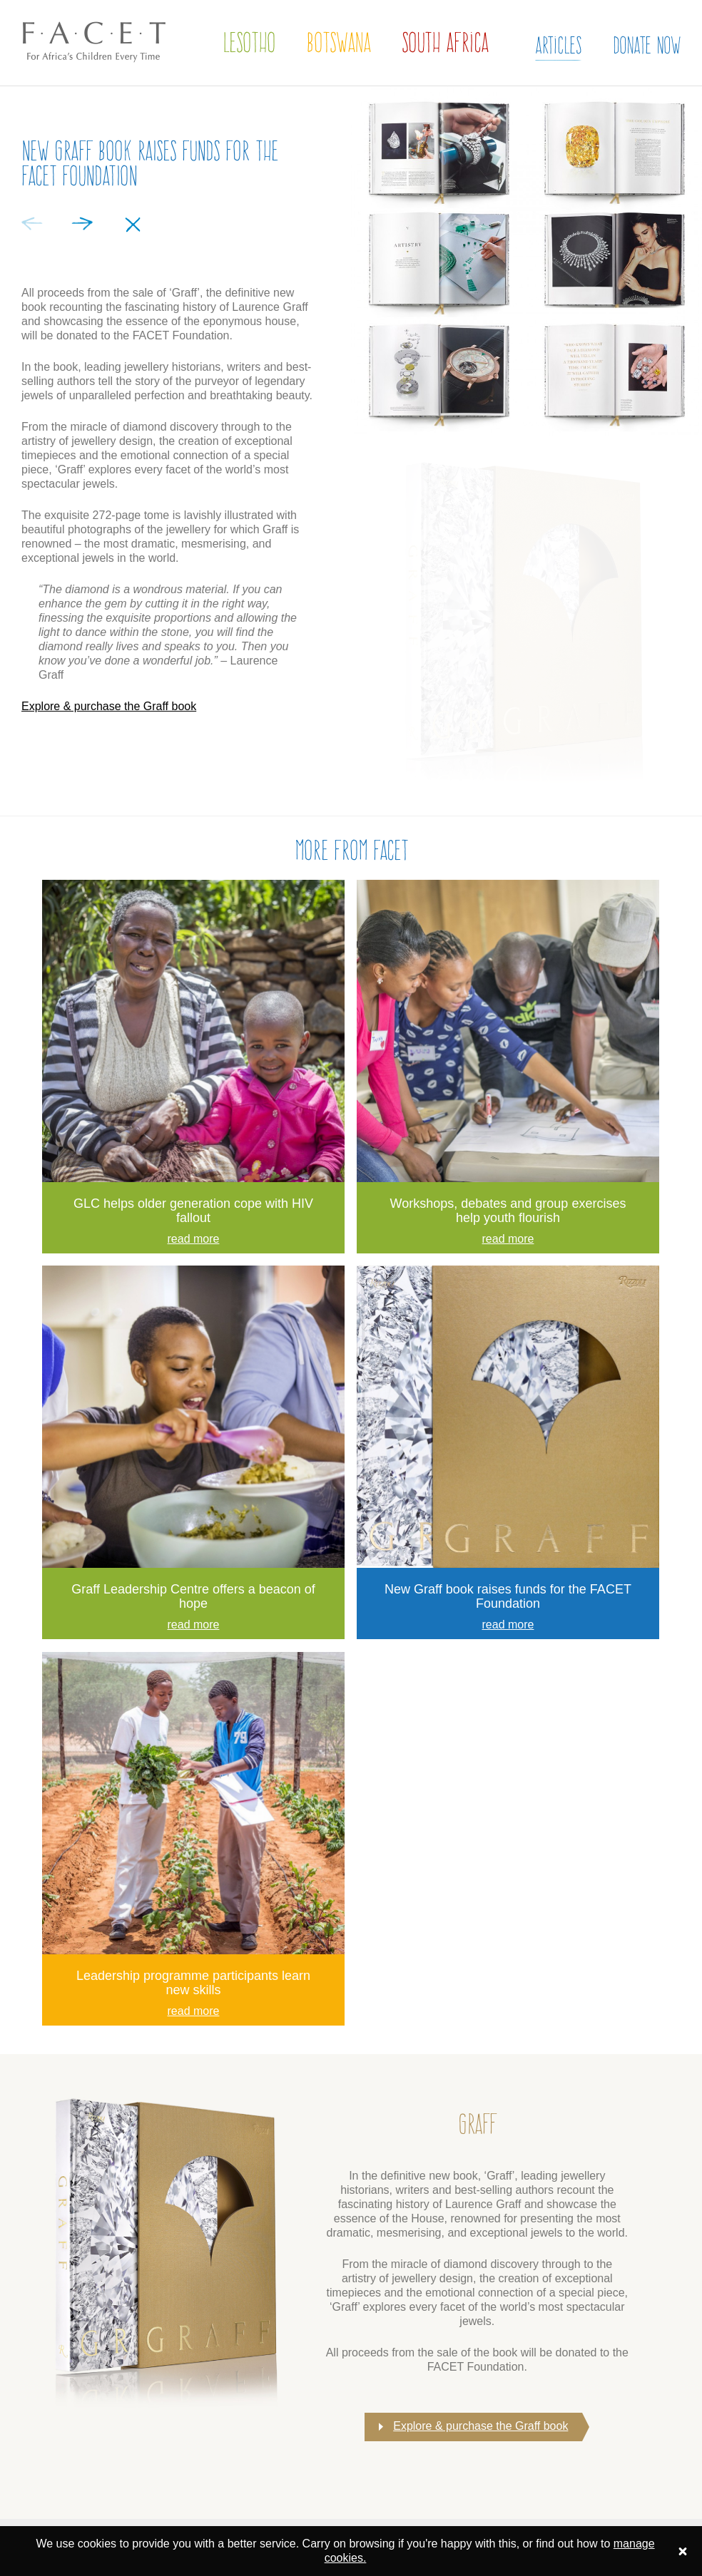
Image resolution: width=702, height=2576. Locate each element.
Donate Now (647, 45)
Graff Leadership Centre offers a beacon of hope (193, 1596)
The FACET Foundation (82, 76)
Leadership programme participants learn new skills (193, 1983)
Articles (558, 45)
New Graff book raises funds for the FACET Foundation (508, 1596)
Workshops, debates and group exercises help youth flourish (508, 1210)
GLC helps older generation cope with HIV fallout (193, 1210)
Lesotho (249, 42)
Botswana (338, 42)
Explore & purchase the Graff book (108, 706)
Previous (32, 223)
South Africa (445, 42)
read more (194, 1239)
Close (133, 224)
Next (82, 223)
